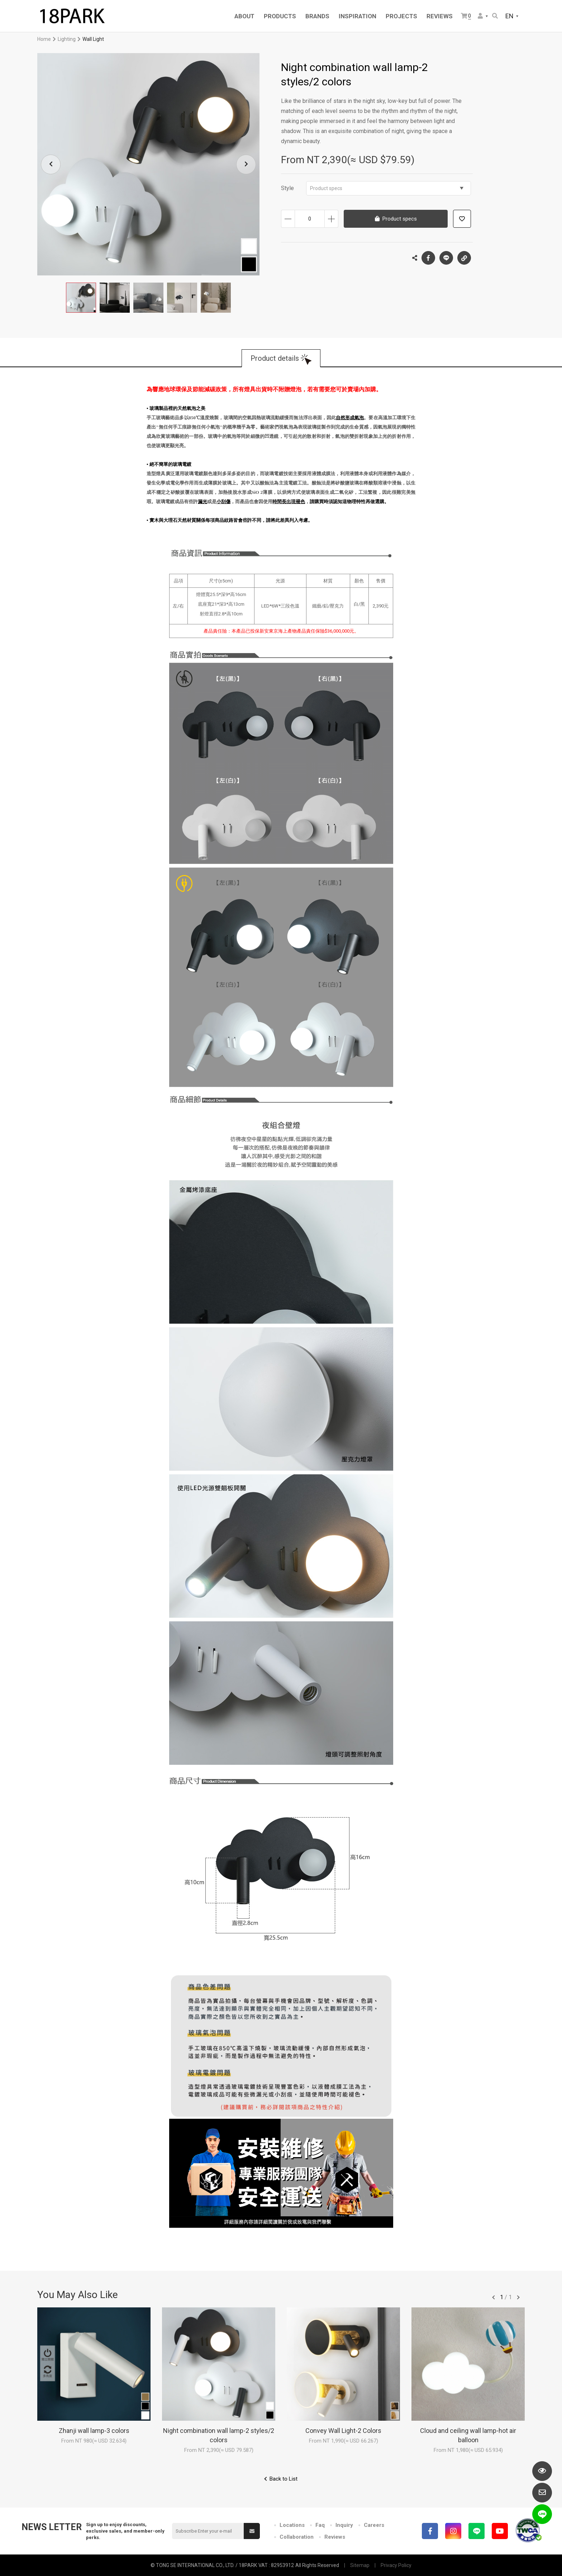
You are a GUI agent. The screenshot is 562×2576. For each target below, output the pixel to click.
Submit (251, 2531)
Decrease (288, 219)
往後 (518, 2297)
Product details (275, 358)
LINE (446, 258)
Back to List (283, 2479)
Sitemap (360, 2565)
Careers (374, 2525)
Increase (331, 219)
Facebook (428, 258)
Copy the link (464, 256)
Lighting (67, 39)
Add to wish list (462, 219)
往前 (493, 2297)
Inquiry (344, 2525)
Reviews (334, 2537)
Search (495, 16)
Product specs (386, 188)
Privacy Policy (396, 2565)
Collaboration (297, 2537)
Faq (320, 2525)
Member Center (480, 16)
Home (44, 39)
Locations (292, 2525)
